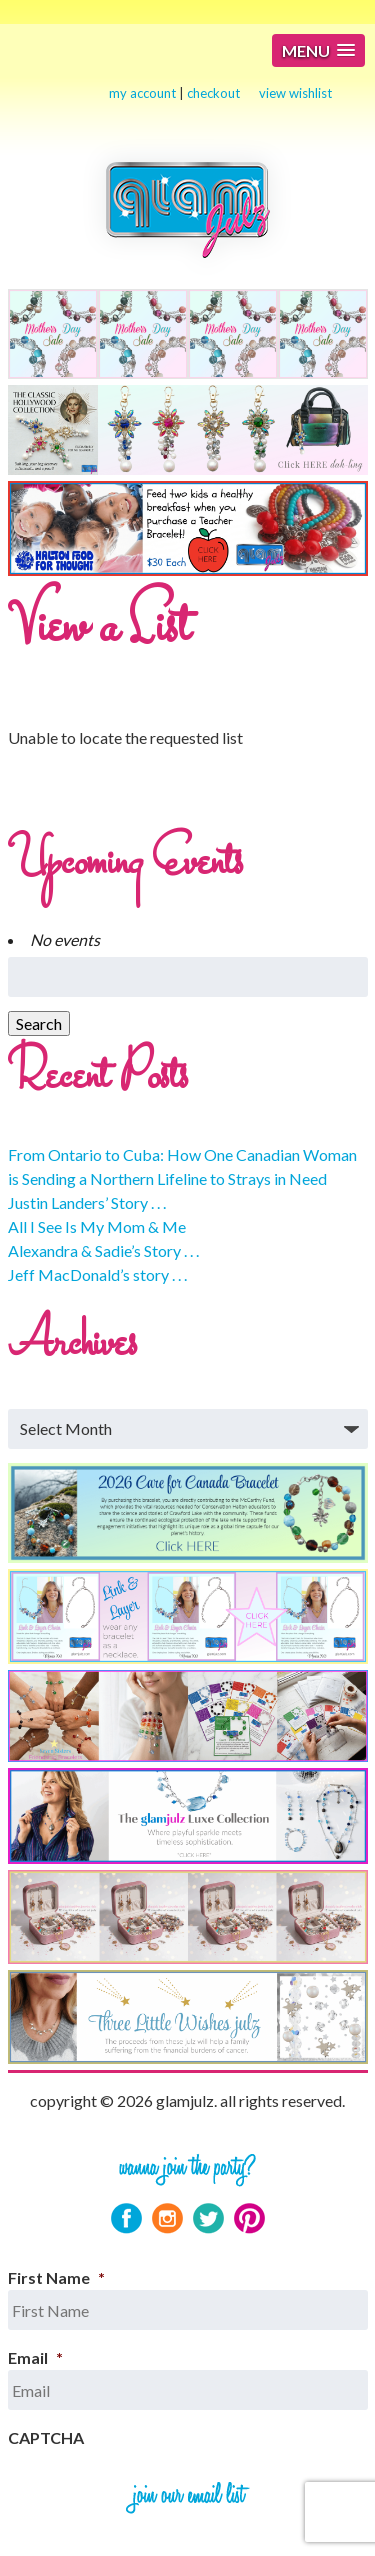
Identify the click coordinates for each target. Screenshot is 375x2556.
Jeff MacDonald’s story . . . (97, 1274)
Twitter (208, 2218)
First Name (56, 2277)
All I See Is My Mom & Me (97, 1226)
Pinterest (249, 2218)
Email (35, 2357)
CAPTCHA (46, 2437)
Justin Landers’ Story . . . (87, 1202)
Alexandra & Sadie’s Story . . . (103, 1250)
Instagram (167, 2218)
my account (142, 93)
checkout (213, 93)
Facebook (126, 2218)
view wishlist (295, 93)
